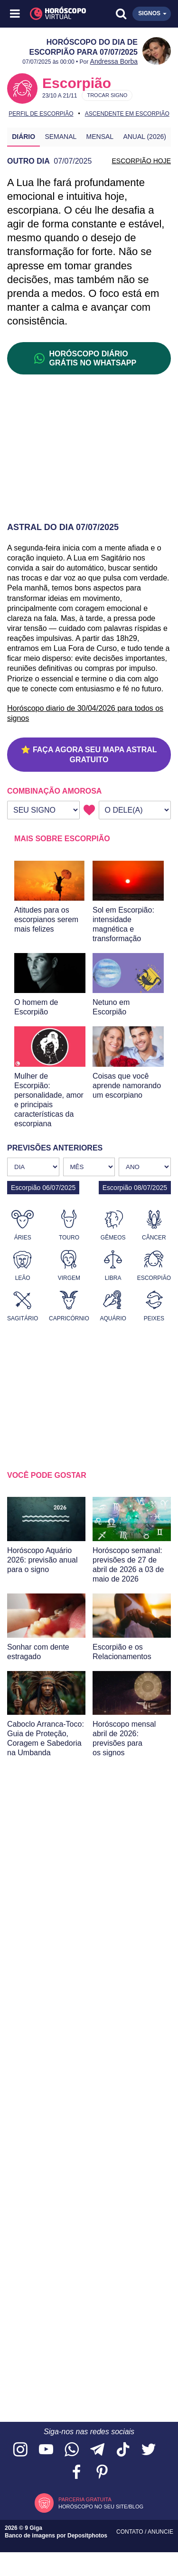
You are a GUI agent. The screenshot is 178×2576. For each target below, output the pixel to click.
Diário (23, 136)
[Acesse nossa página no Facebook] (76, 2472)
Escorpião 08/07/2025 (135, 1187)
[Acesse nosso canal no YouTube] (46, 2450)
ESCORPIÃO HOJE (141, 161)
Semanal (60, 136)
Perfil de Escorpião (41, 113)
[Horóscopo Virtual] (52, 14)
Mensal (100, 136)
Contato (130, 2531)
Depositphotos (87, 2535)
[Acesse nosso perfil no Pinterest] (102, 2472)
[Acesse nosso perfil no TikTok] (123, 2450)
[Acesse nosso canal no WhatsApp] (72, 2450)
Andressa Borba (114, 61)
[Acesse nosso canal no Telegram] (97, 2450)
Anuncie (160, 2531)
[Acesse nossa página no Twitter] (149, 2450)
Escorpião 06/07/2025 (43, 1187)
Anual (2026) (144, 136)
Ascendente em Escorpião (127, 113)
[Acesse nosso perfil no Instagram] (20, 2450)
